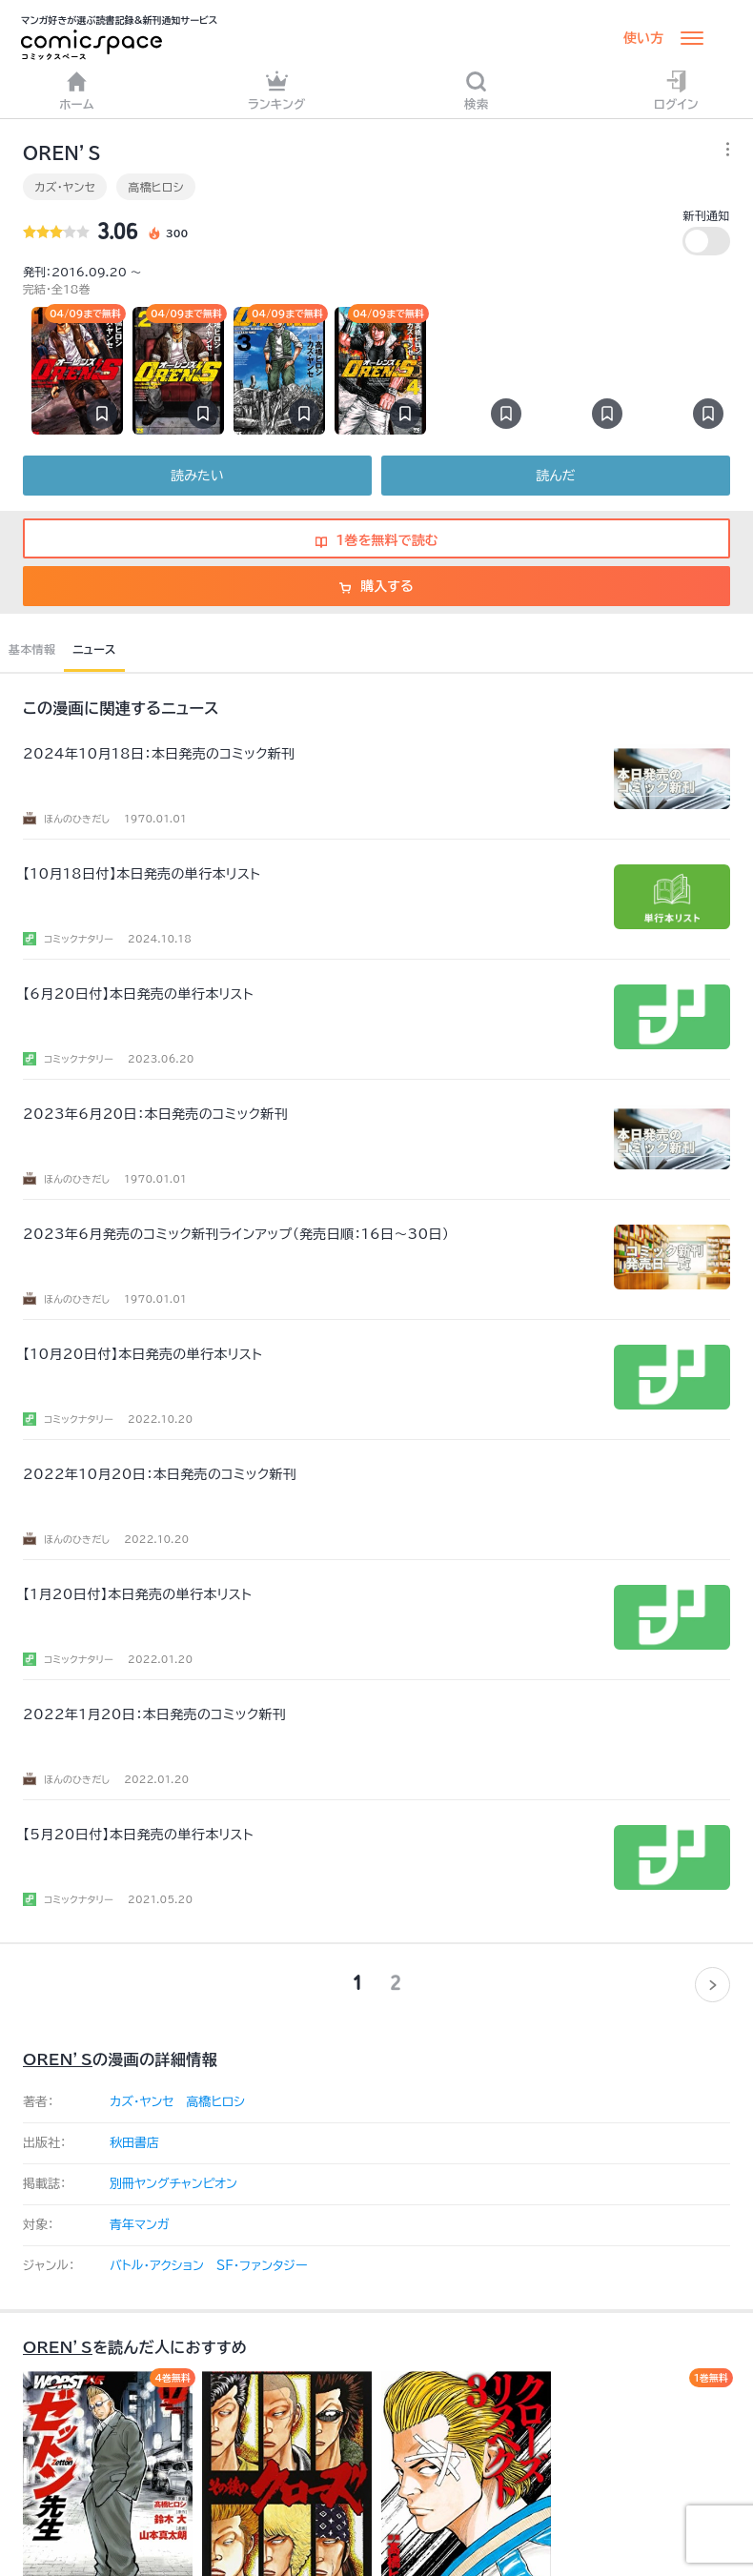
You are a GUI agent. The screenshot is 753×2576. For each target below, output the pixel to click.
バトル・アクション (157, 2266)
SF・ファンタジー (261, 2266)
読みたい (197, 475)
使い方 (643, 38)
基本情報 (32, 649)
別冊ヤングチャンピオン (173, 2184)
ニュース (93, 649)
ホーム (76, 90)
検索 (476, 90)
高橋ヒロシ (155, 187)
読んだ (555, 475)
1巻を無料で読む (376, 540)
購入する (376, 586)
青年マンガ (140, 2225)
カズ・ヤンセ (64, 187)
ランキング (277, 90)
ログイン (676, 90)
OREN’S (57, 2059)
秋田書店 (134, 2143)
